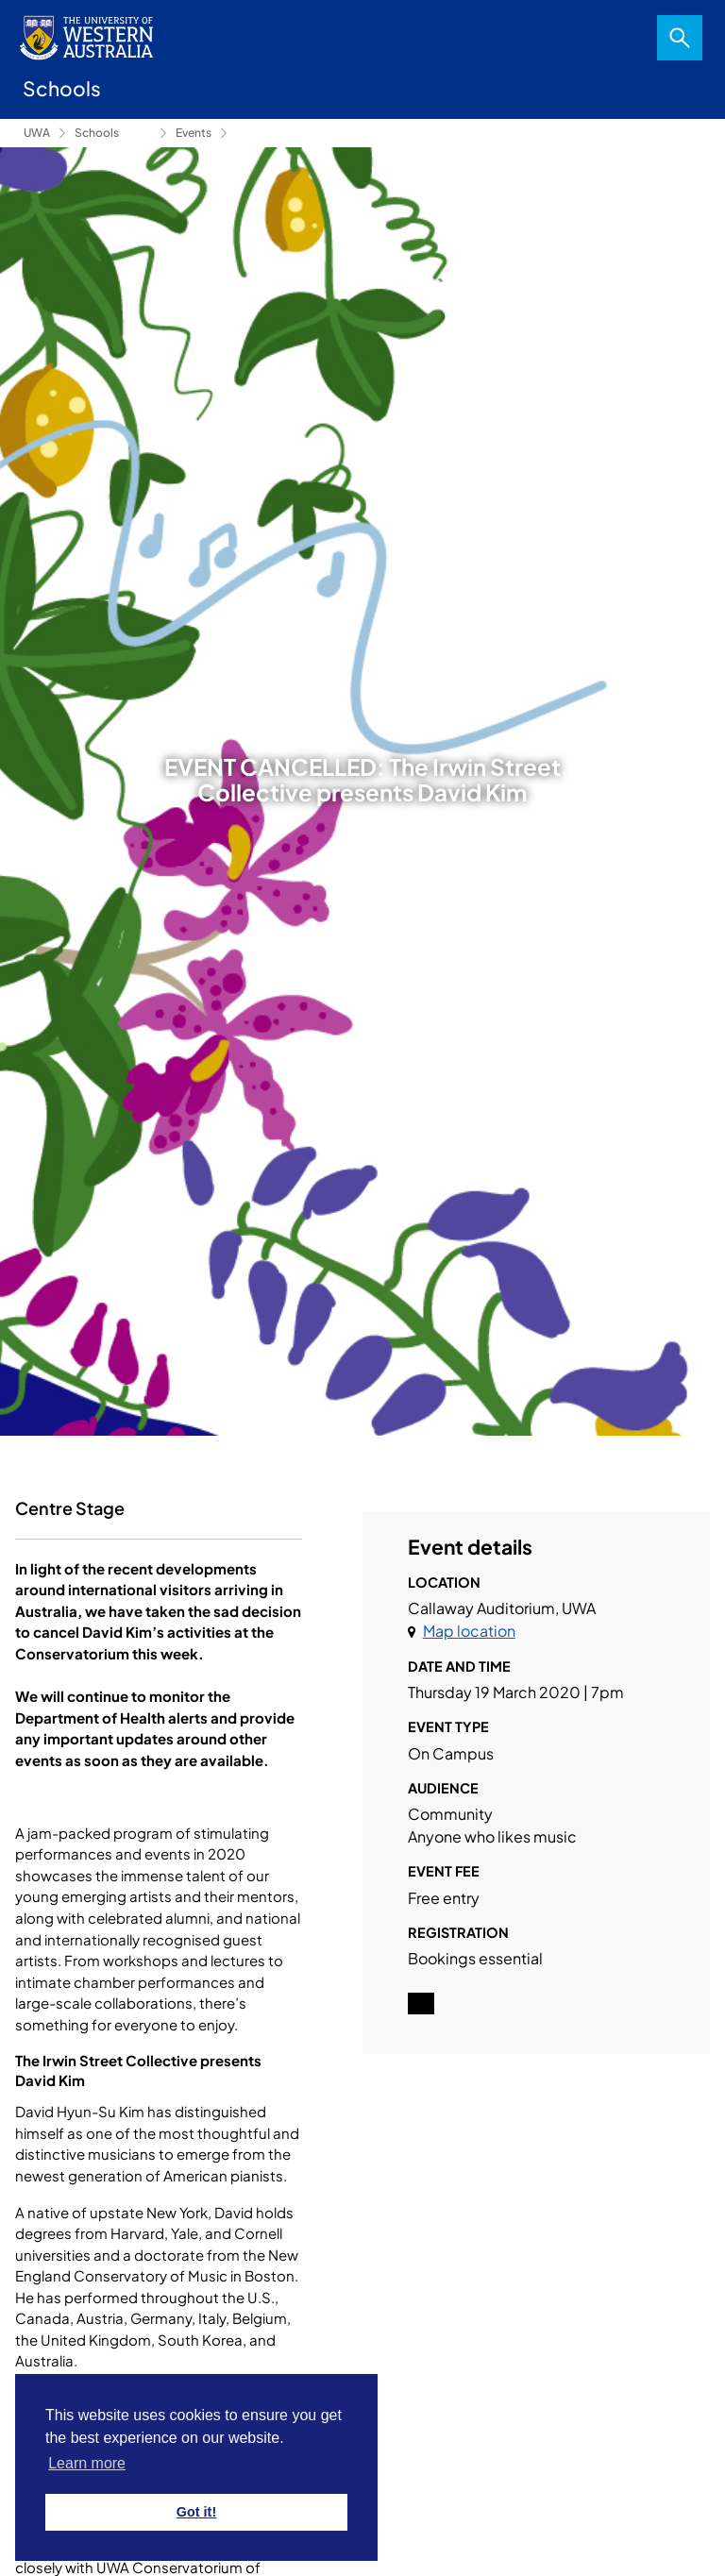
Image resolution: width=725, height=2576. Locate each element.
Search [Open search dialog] (679, 37)
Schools (97, 133)
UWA (37, 133)
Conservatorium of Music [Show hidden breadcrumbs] (138, 133)
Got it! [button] (196, 2511)
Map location (469, 1631)
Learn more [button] (87, 2463)
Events (193, 133)
